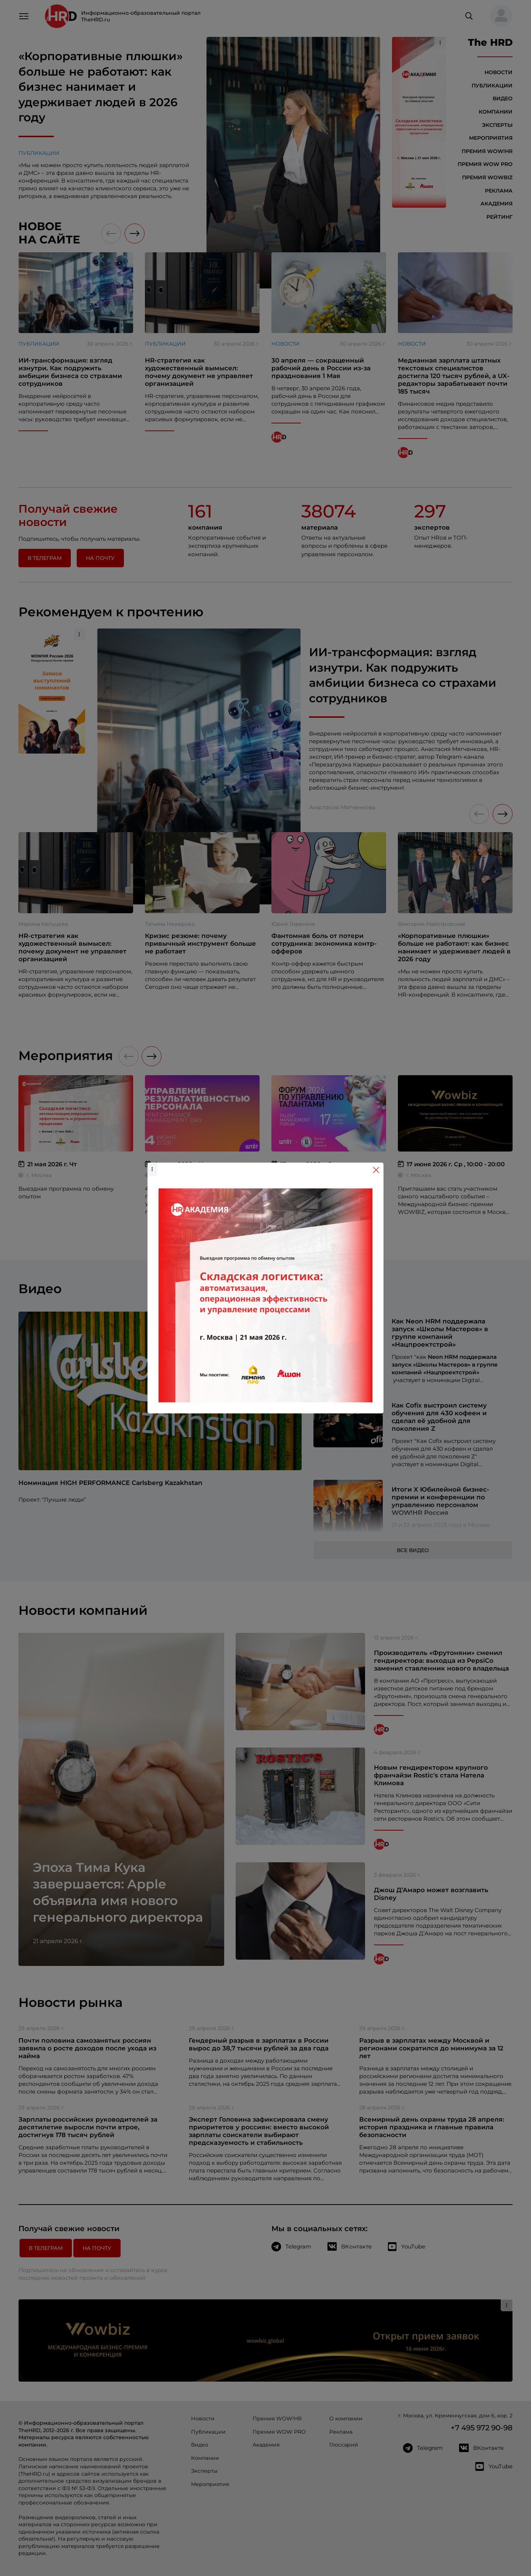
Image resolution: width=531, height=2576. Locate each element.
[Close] (376, 1170)
